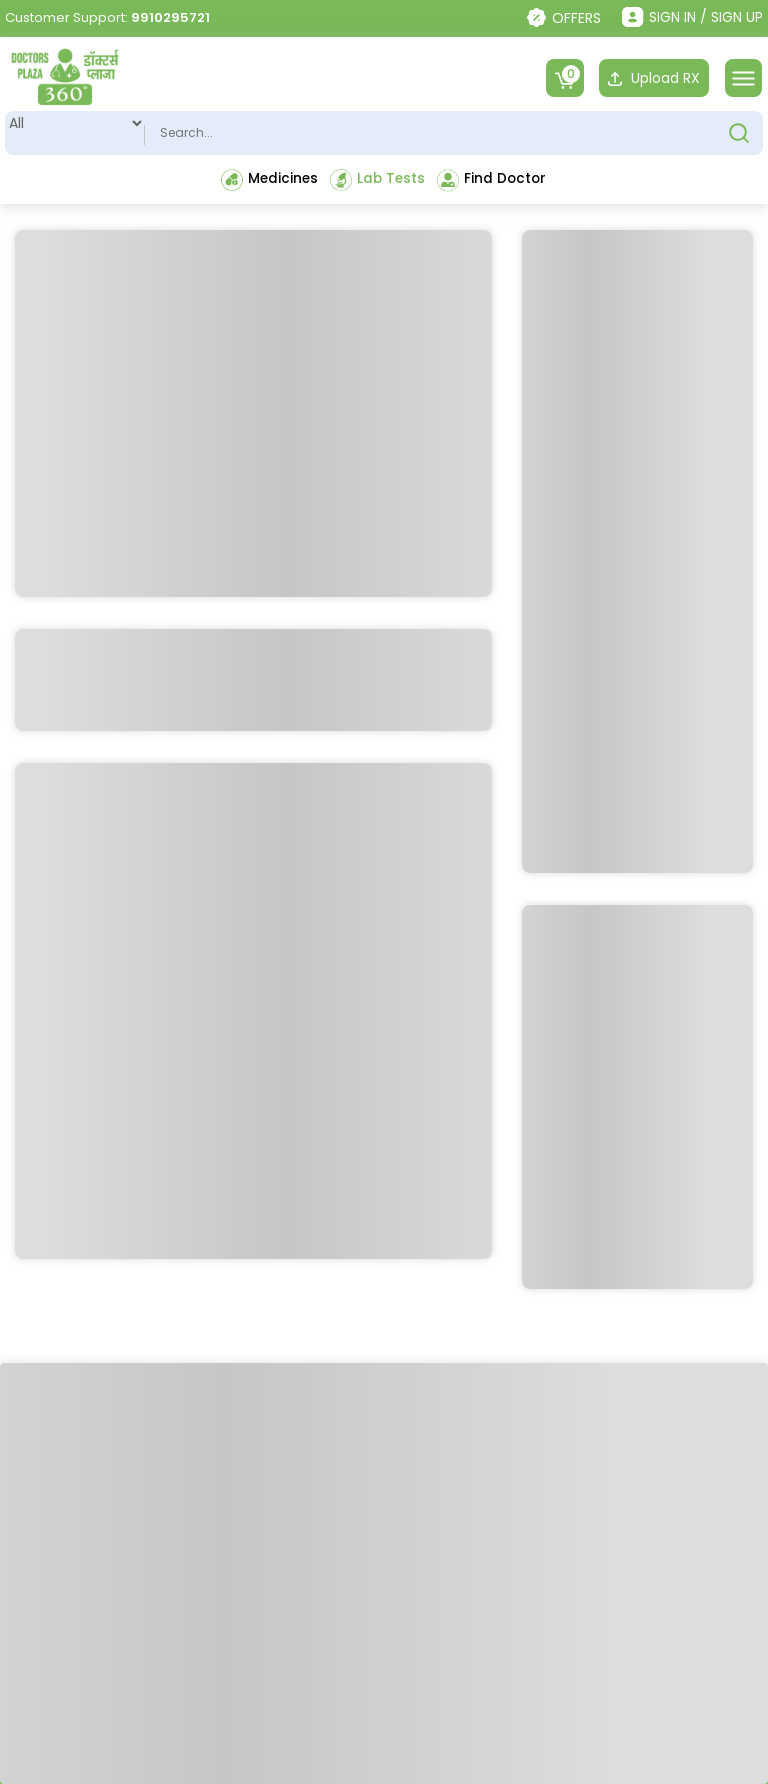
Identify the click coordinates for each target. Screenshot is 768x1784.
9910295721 (170, 17)
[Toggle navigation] (743, 78)
